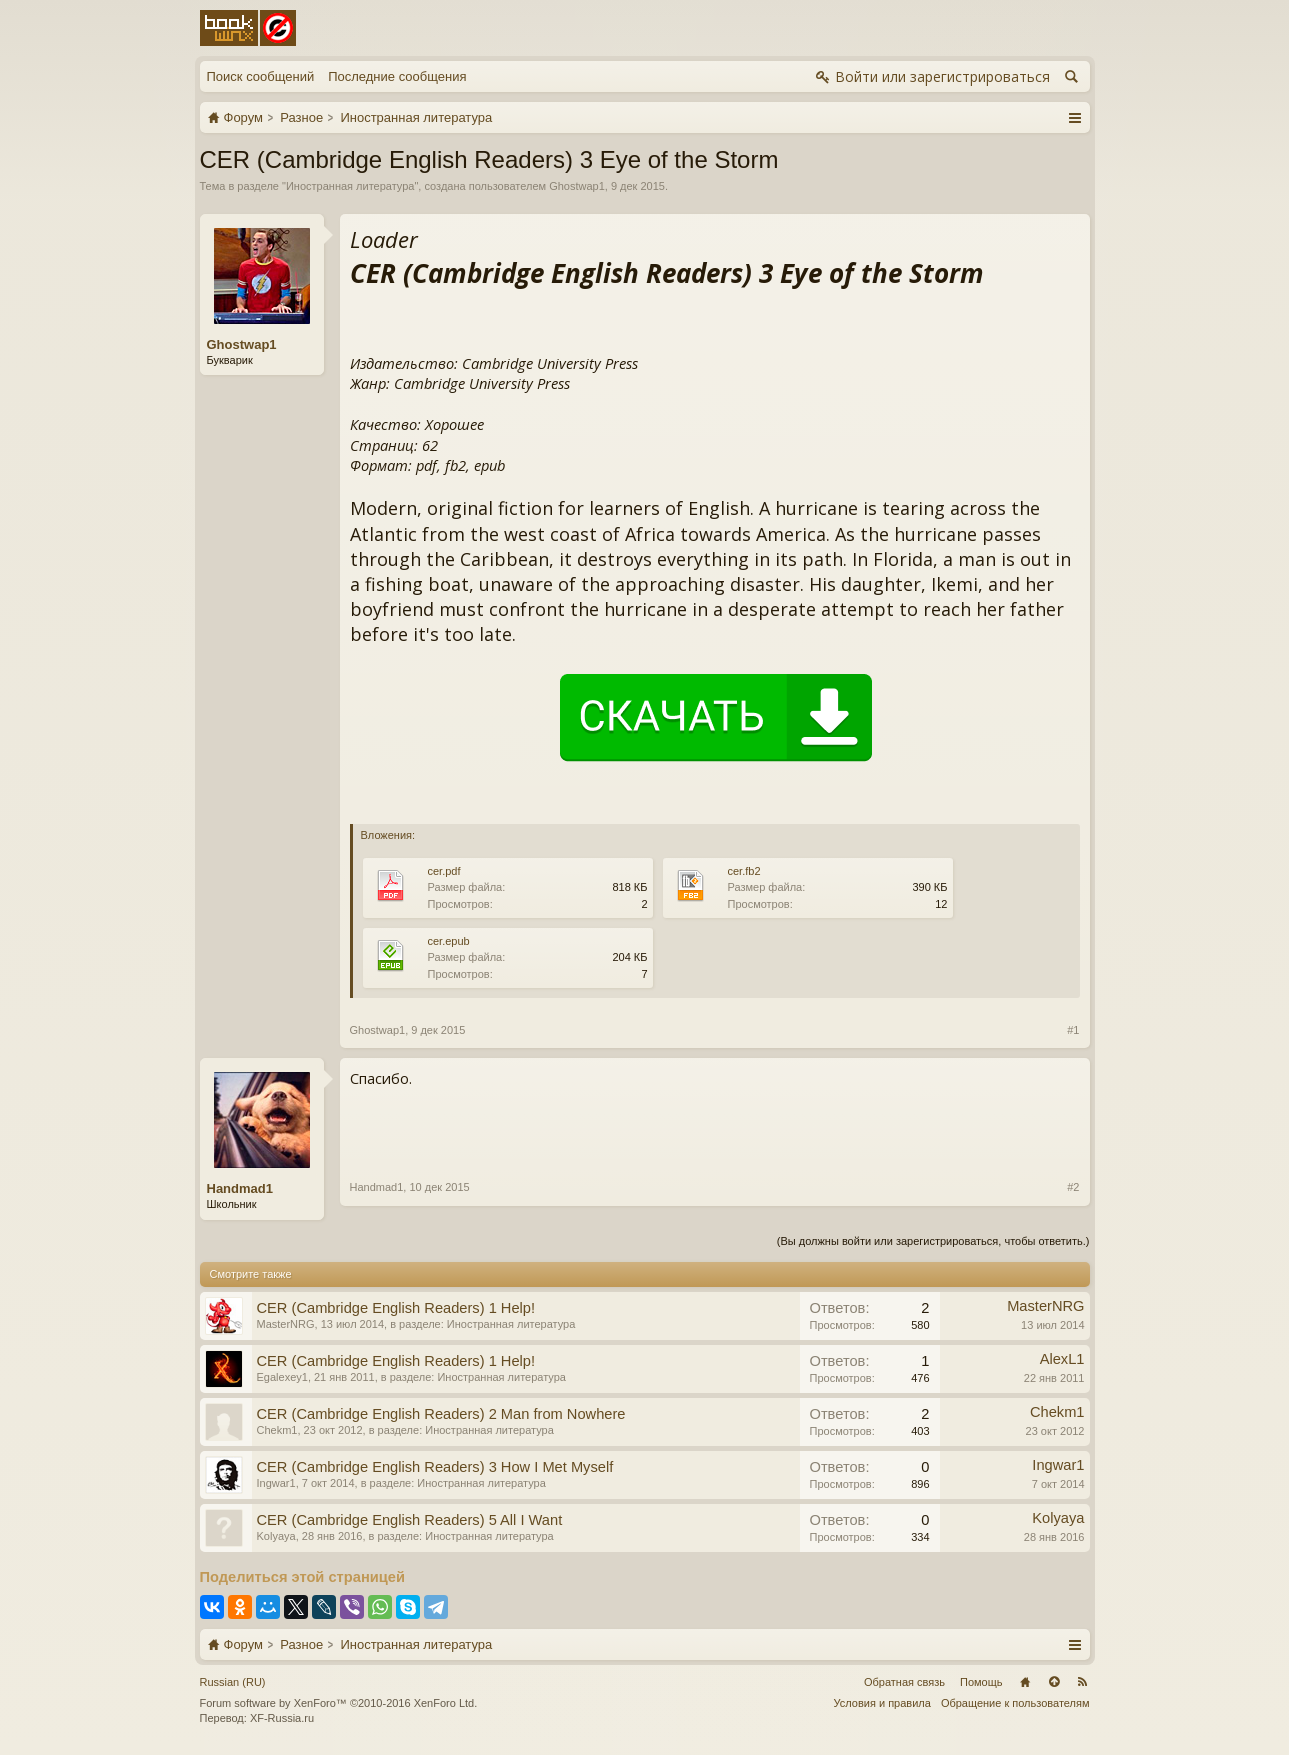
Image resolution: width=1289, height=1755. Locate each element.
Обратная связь (904, 1682)
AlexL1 (1062, 1359)
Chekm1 (277, 1430)
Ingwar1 (276, 1483)
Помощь (981, 1682)
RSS (1083, 1682)
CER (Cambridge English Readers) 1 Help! (396, 1308)
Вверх (1054, 1682)
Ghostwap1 (577, 186)
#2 (1073, 1187)
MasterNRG (286, 1324)
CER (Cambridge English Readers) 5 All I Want (410, 1520)
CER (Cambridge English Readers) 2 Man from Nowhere (441, 1414)
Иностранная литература (350, 186)
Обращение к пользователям (1015, 1703)
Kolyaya (276, 1536)
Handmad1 (240, 1188)
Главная (1025, 1682)
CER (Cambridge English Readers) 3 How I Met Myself (435, 1467)
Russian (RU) (233, 1682)
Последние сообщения (397, 76)
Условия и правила (882, 1703)
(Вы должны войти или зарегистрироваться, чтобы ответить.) (933, 1241)
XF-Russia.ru (282, 1718)
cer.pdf (444, 871)
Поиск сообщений (261, 76)
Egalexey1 (282, 1377)
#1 (1073, 1030)
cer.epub (449, 941)
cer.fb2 (744, 871)
